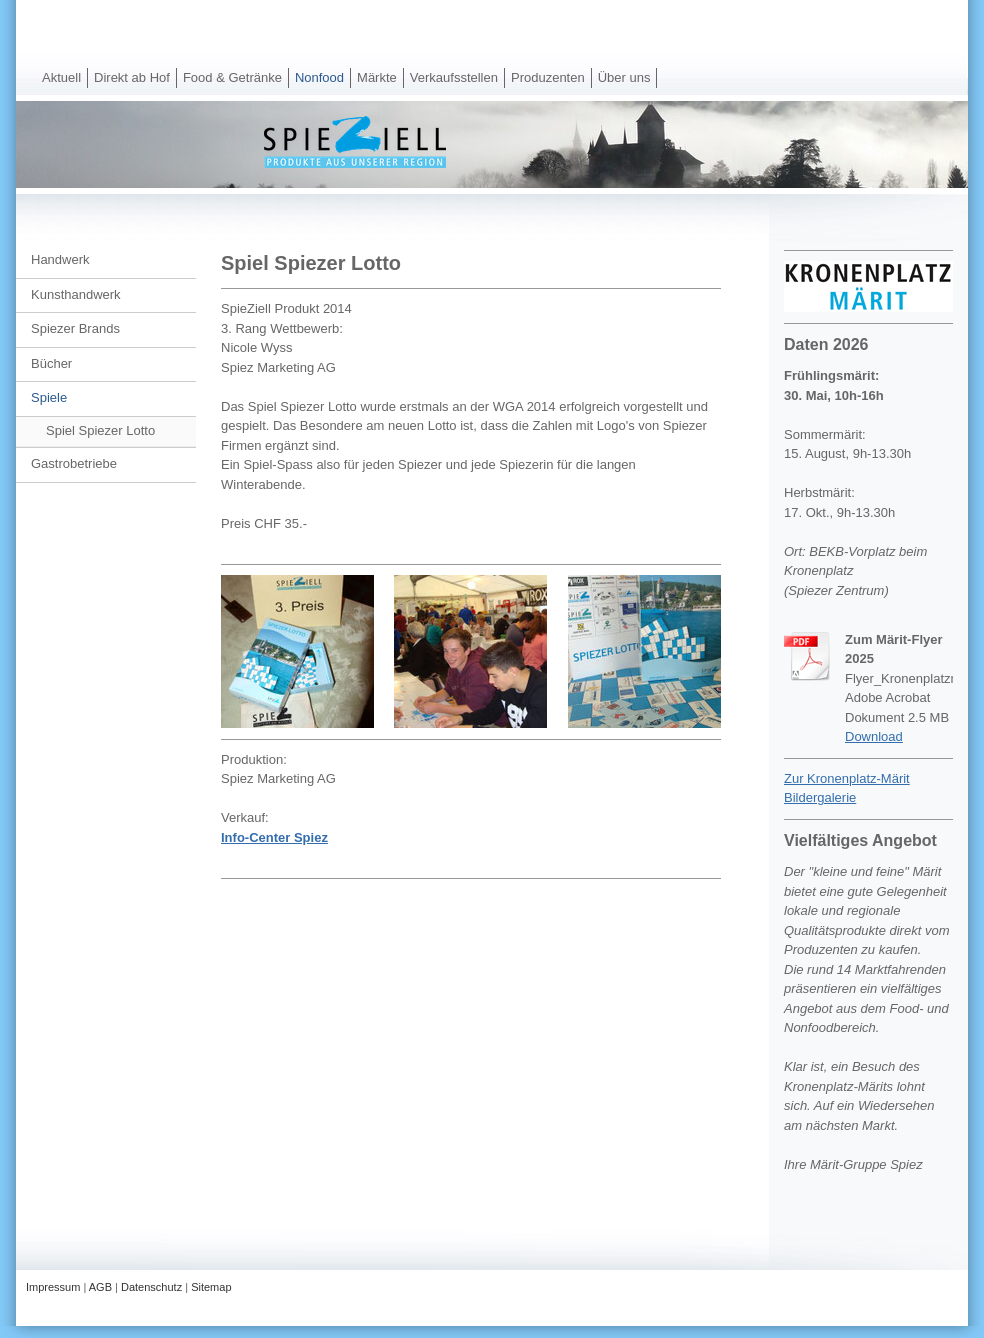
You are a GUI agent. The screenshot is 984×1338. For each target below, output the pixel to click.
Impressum (53, 1287)
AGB (100, 1287)
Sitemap (211, 1287)
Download (874, 736)
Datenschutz (151, 1287)
